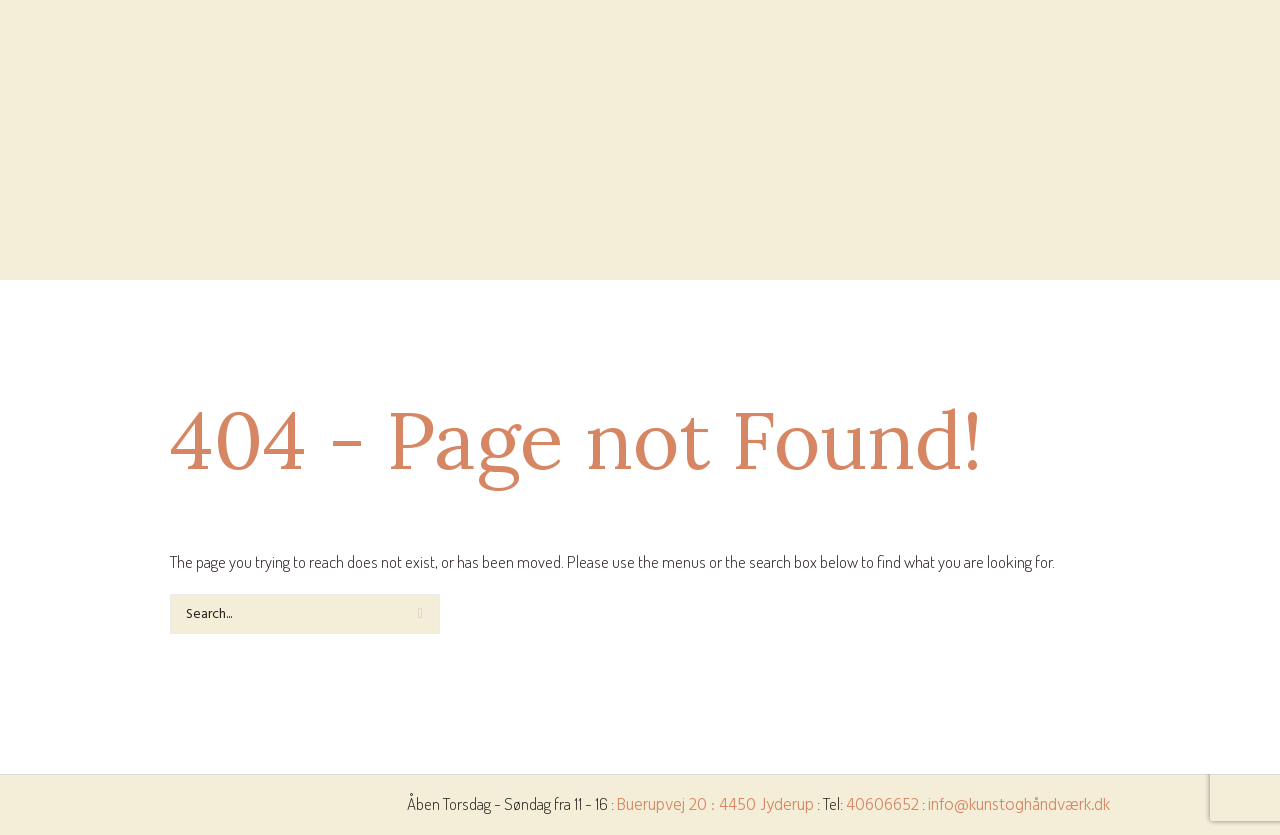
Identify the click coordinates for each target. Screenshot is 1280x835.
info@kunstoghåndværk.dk (1019, 805)
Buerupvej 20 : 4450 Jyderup (715, 805)
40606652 (882, 805)
